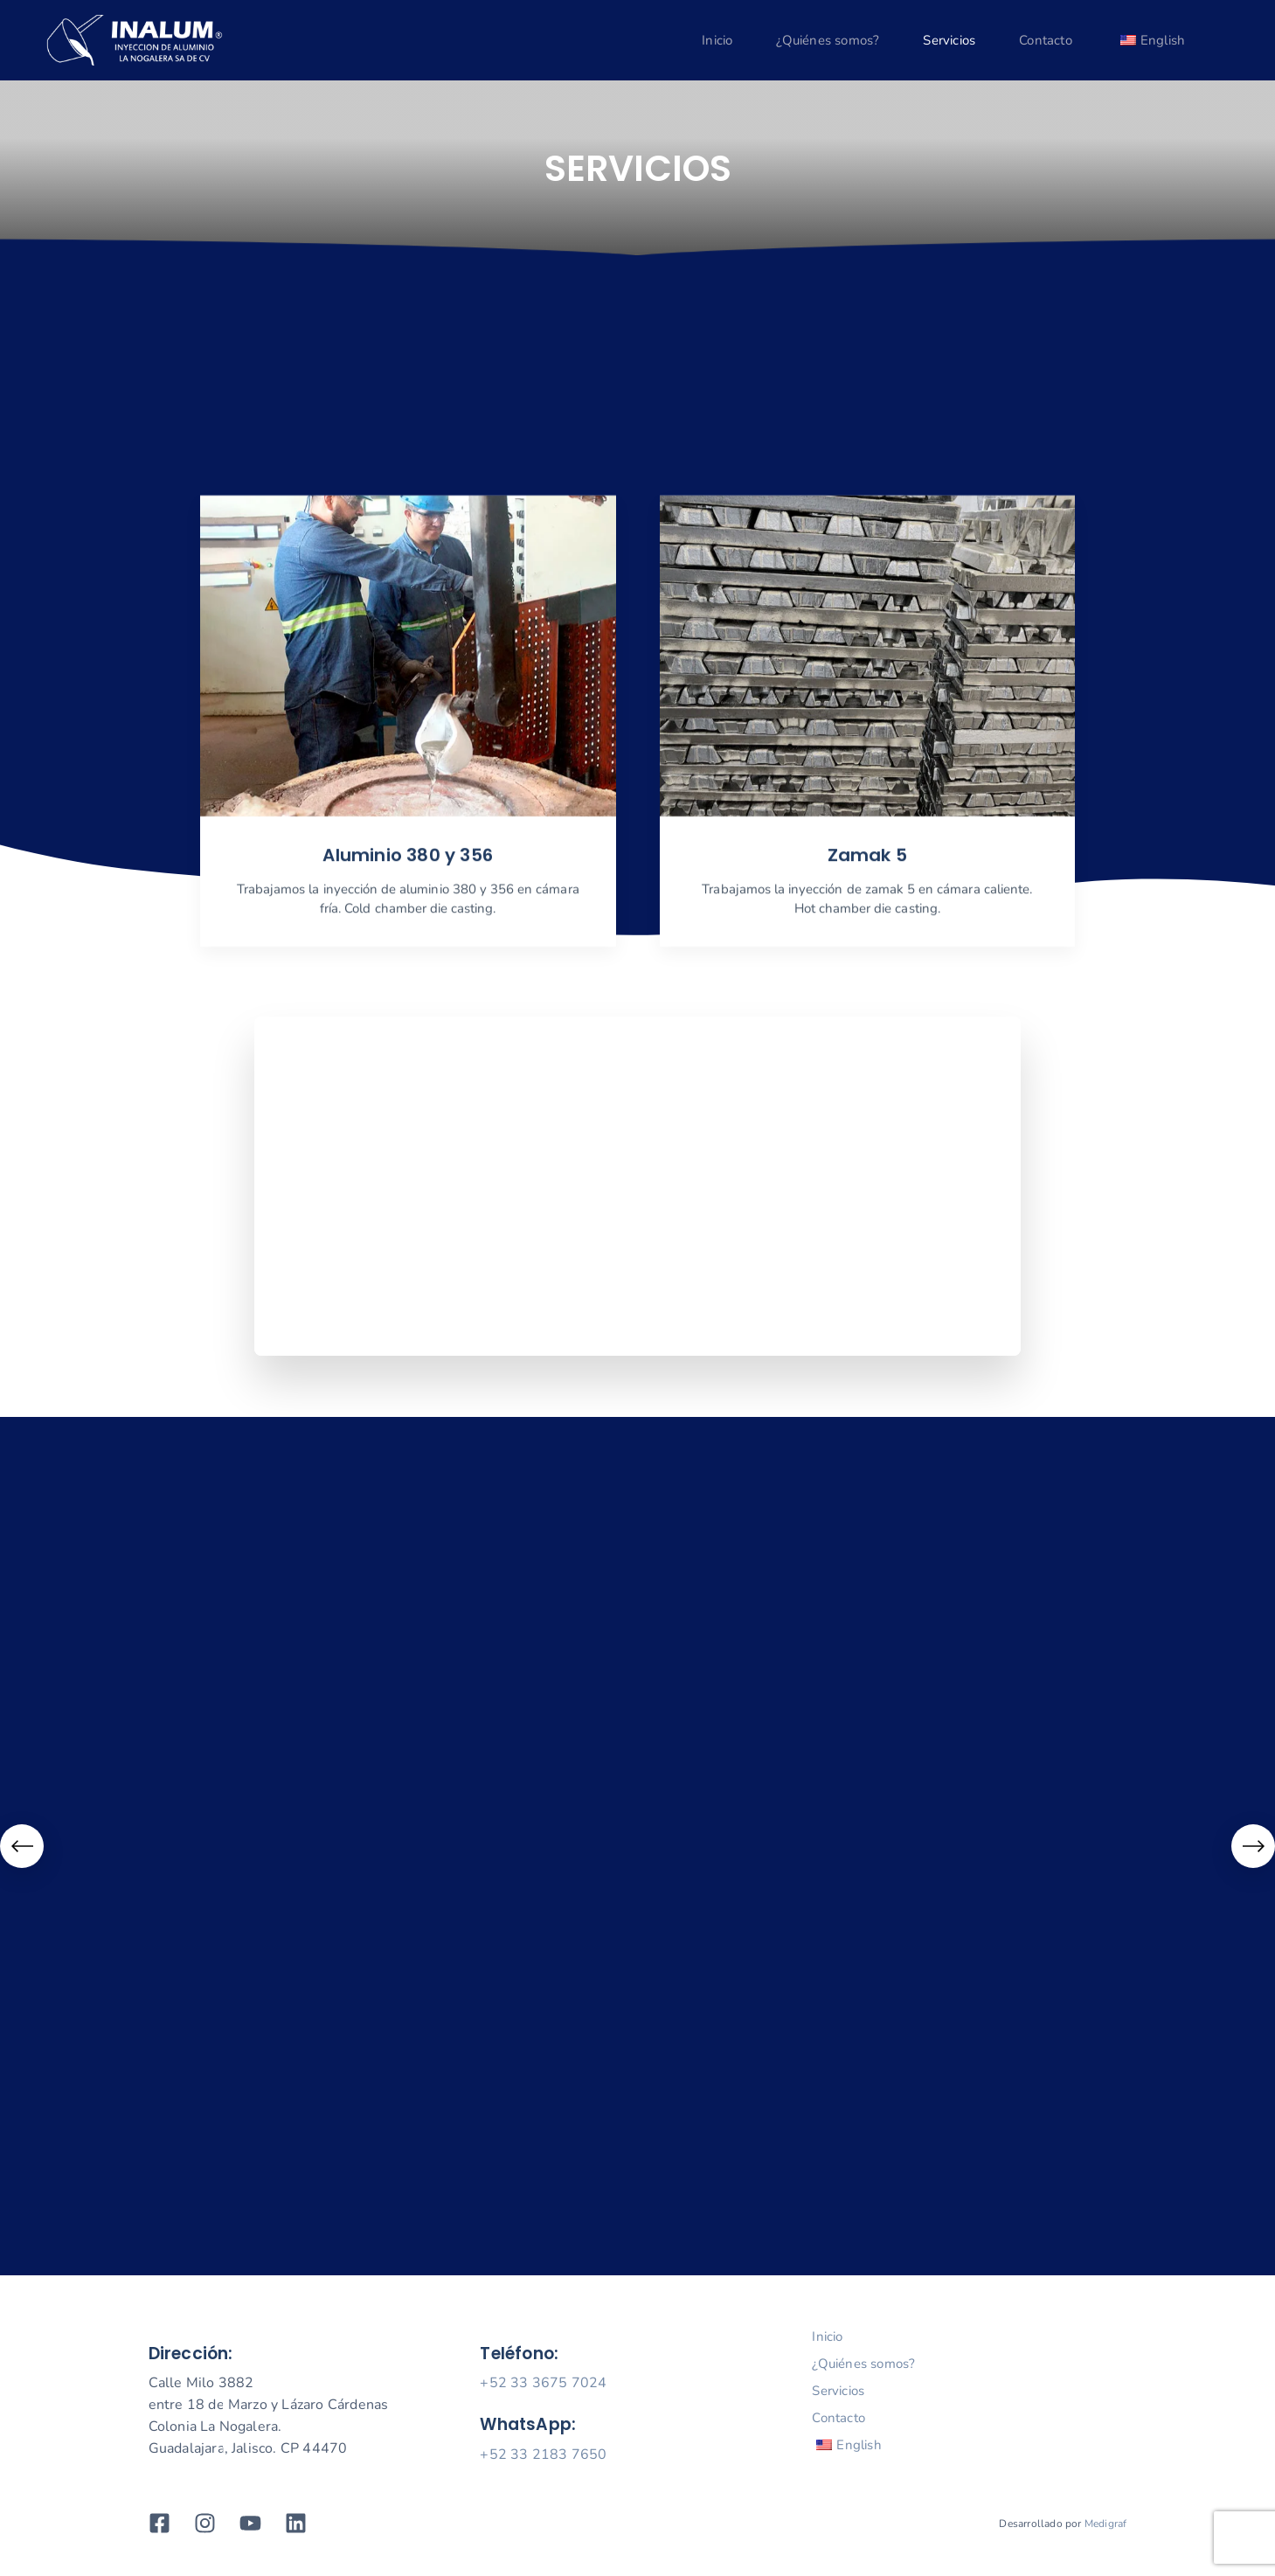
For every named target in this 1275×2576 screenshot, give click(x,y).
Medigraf (1105, 2524)
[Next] (1253, 1846)
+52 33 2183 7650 (543, 2454)
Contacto (1045, 40)
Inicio (717, 40)
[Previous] (22, 1846)
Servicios (949, 40)
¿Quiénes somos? (827, 40)
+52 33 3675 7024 (543, 2382)
